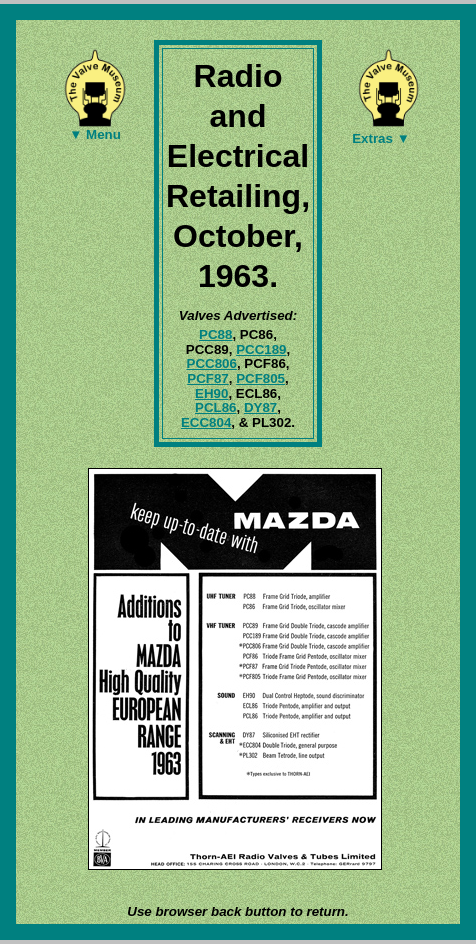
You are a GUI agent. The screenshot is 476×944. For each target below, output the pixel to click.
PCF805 (260, 378)
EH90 (211, 393)
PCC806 (212, 363)
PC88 (215, 334)
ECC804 (206, 422)
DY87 (260, 407)
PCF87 (207, 378)
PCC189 (261, 349)
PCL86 (215, 407)
